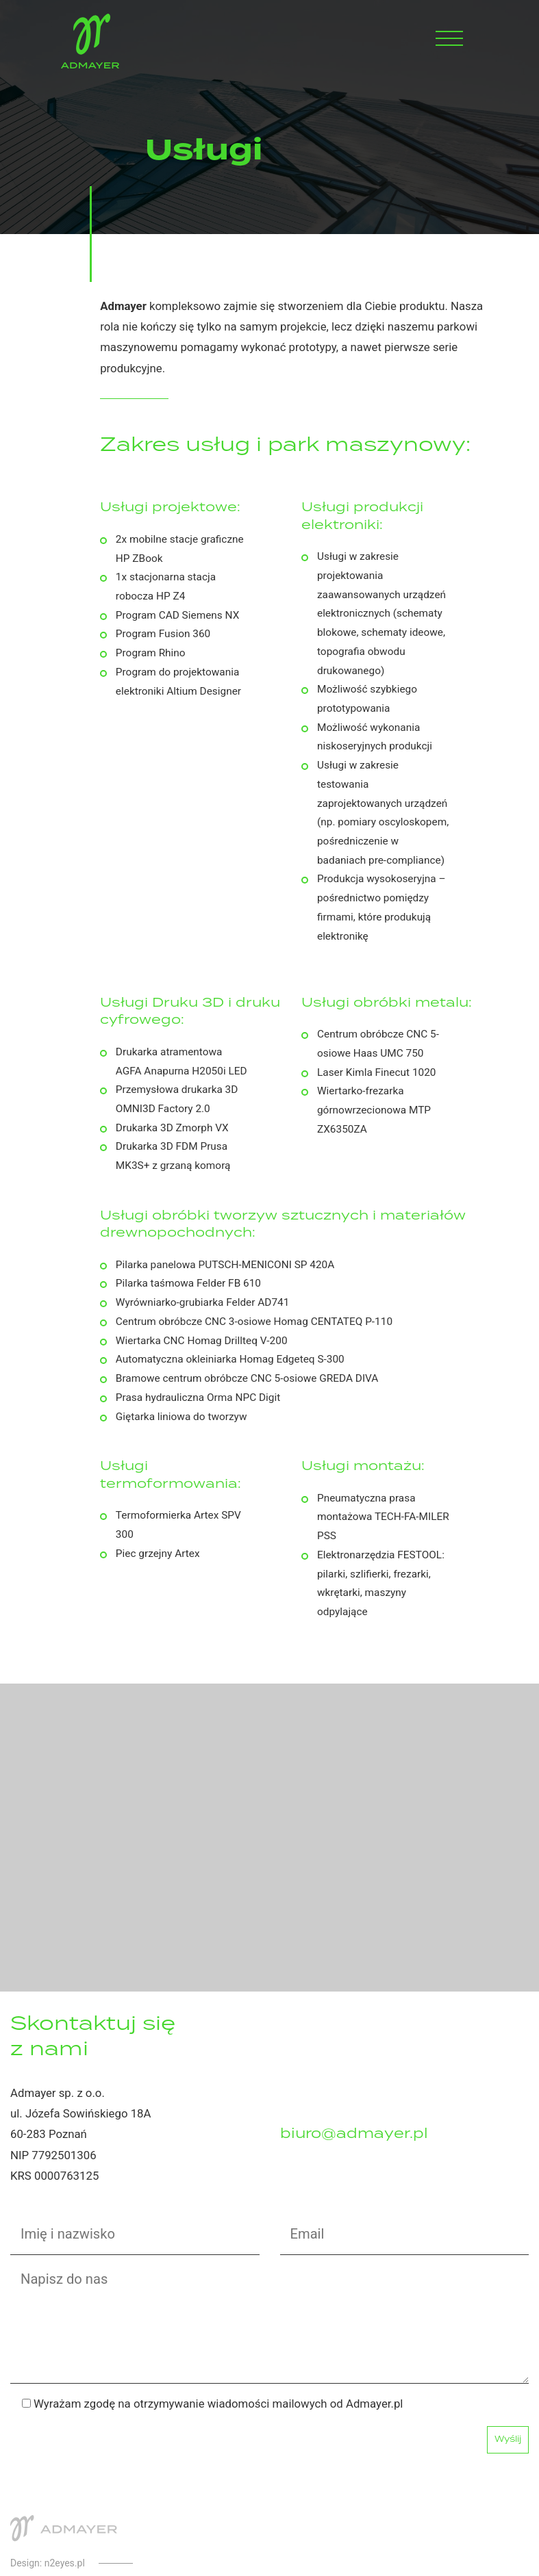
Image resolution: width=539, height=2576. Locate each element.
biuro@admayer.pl (354, 2133)
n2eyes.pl (65, 2563)
